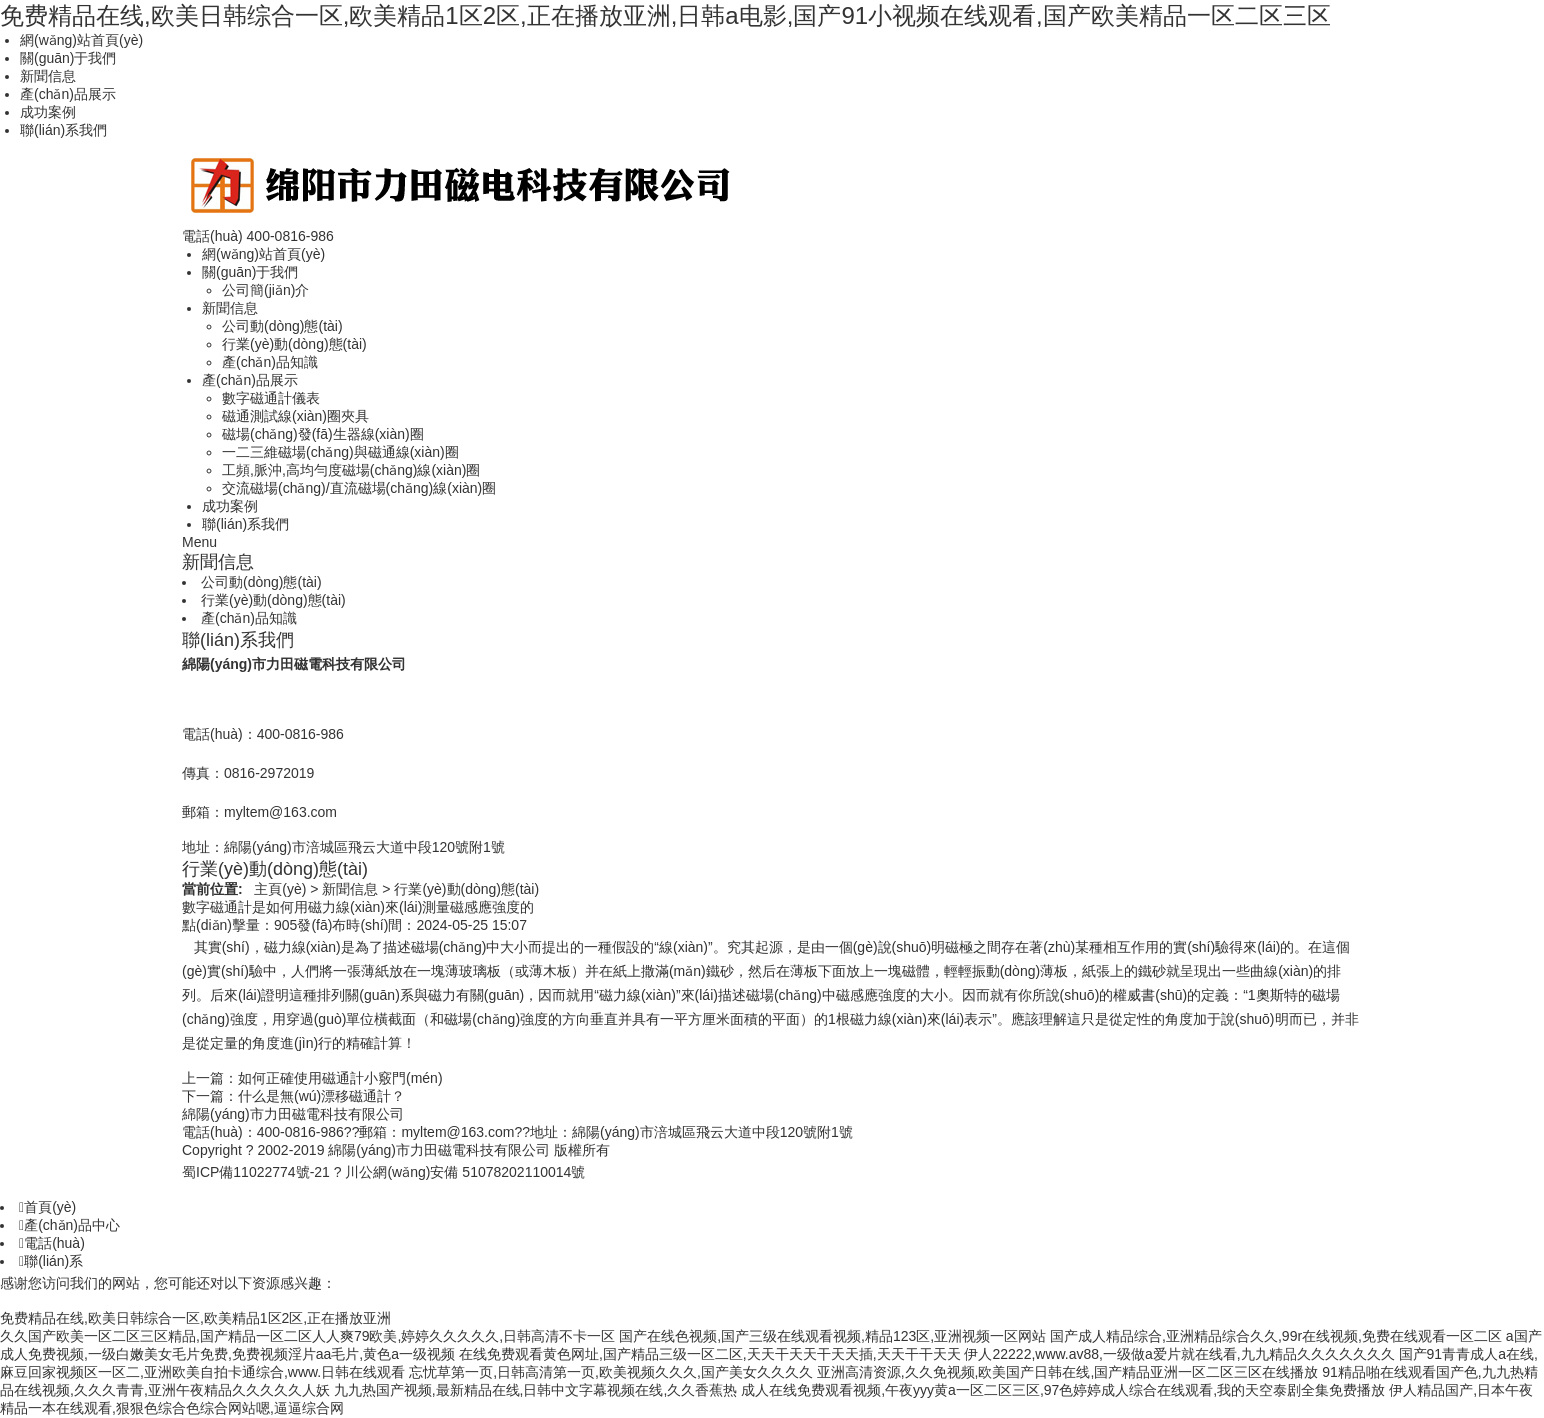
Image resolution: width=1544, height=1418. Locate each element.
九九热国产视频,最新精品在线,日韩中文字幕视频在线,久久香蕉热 (536, 1390)
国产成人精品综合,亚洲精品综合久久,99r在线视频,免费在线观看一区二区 (1276, 1336)
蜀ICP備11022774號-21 (256, 1172)
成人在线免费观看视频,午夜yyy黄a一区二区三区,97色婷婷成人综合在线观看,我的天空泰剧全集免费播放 (1063, 1390)
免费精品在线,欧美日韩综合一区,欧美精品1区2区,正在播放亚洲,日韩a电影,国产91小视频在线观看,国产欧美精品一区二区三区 (665, 15)
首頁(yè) (47, 1207)
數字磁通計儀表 (271, 398)
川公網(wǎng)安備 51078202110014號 (465, 1172)
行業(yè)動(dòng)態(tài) (294, 344)
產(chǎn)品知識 (270, 362)
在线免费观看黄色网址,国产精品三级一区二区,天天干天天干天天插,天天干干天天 (710, 1354)
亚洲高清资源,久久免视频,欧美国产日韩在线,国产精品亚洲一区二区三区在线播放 (1068, 1372)
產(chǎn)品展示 (68, 94)
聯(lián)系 (51, 1261)
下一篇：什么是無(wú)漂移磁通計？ (293, 1096)
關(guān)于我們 (68, 58)
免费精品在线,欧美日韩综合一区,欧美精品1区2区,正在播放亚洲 (195, 1318)
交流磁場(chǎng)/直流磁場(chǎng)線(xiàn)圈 (359, 488)
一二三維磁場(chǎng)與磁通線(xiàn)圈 (340, 452)
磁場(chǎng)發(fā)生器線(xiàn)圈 (323, 434)
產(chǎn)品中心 (69, 1225)
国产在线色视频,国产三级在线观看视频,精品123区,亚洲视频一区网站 (832, 1336)
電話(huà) (52, 1243)
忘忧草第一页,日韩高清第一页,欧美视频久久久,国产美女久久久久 (611, 1372)
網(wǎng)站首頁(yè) (81, 40)
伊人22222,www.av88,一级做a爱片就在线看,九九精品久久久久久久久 (1179, 1354)
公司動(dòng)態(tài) (282, 326)
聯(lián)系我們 (63, 130)
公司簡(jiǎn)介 (265, 290)
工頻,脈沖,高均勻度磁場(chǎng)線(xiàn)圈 (351, 470)
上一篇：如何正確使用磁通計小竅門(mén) (312, 1078)
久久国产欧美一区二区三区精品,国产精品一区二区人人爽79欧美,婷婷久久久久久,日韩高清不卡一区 (307, 1336)
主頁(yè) (280, 889)
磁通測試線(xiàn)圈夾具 (295, 416)
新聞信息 (48, 76)
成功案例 (48, 112)
